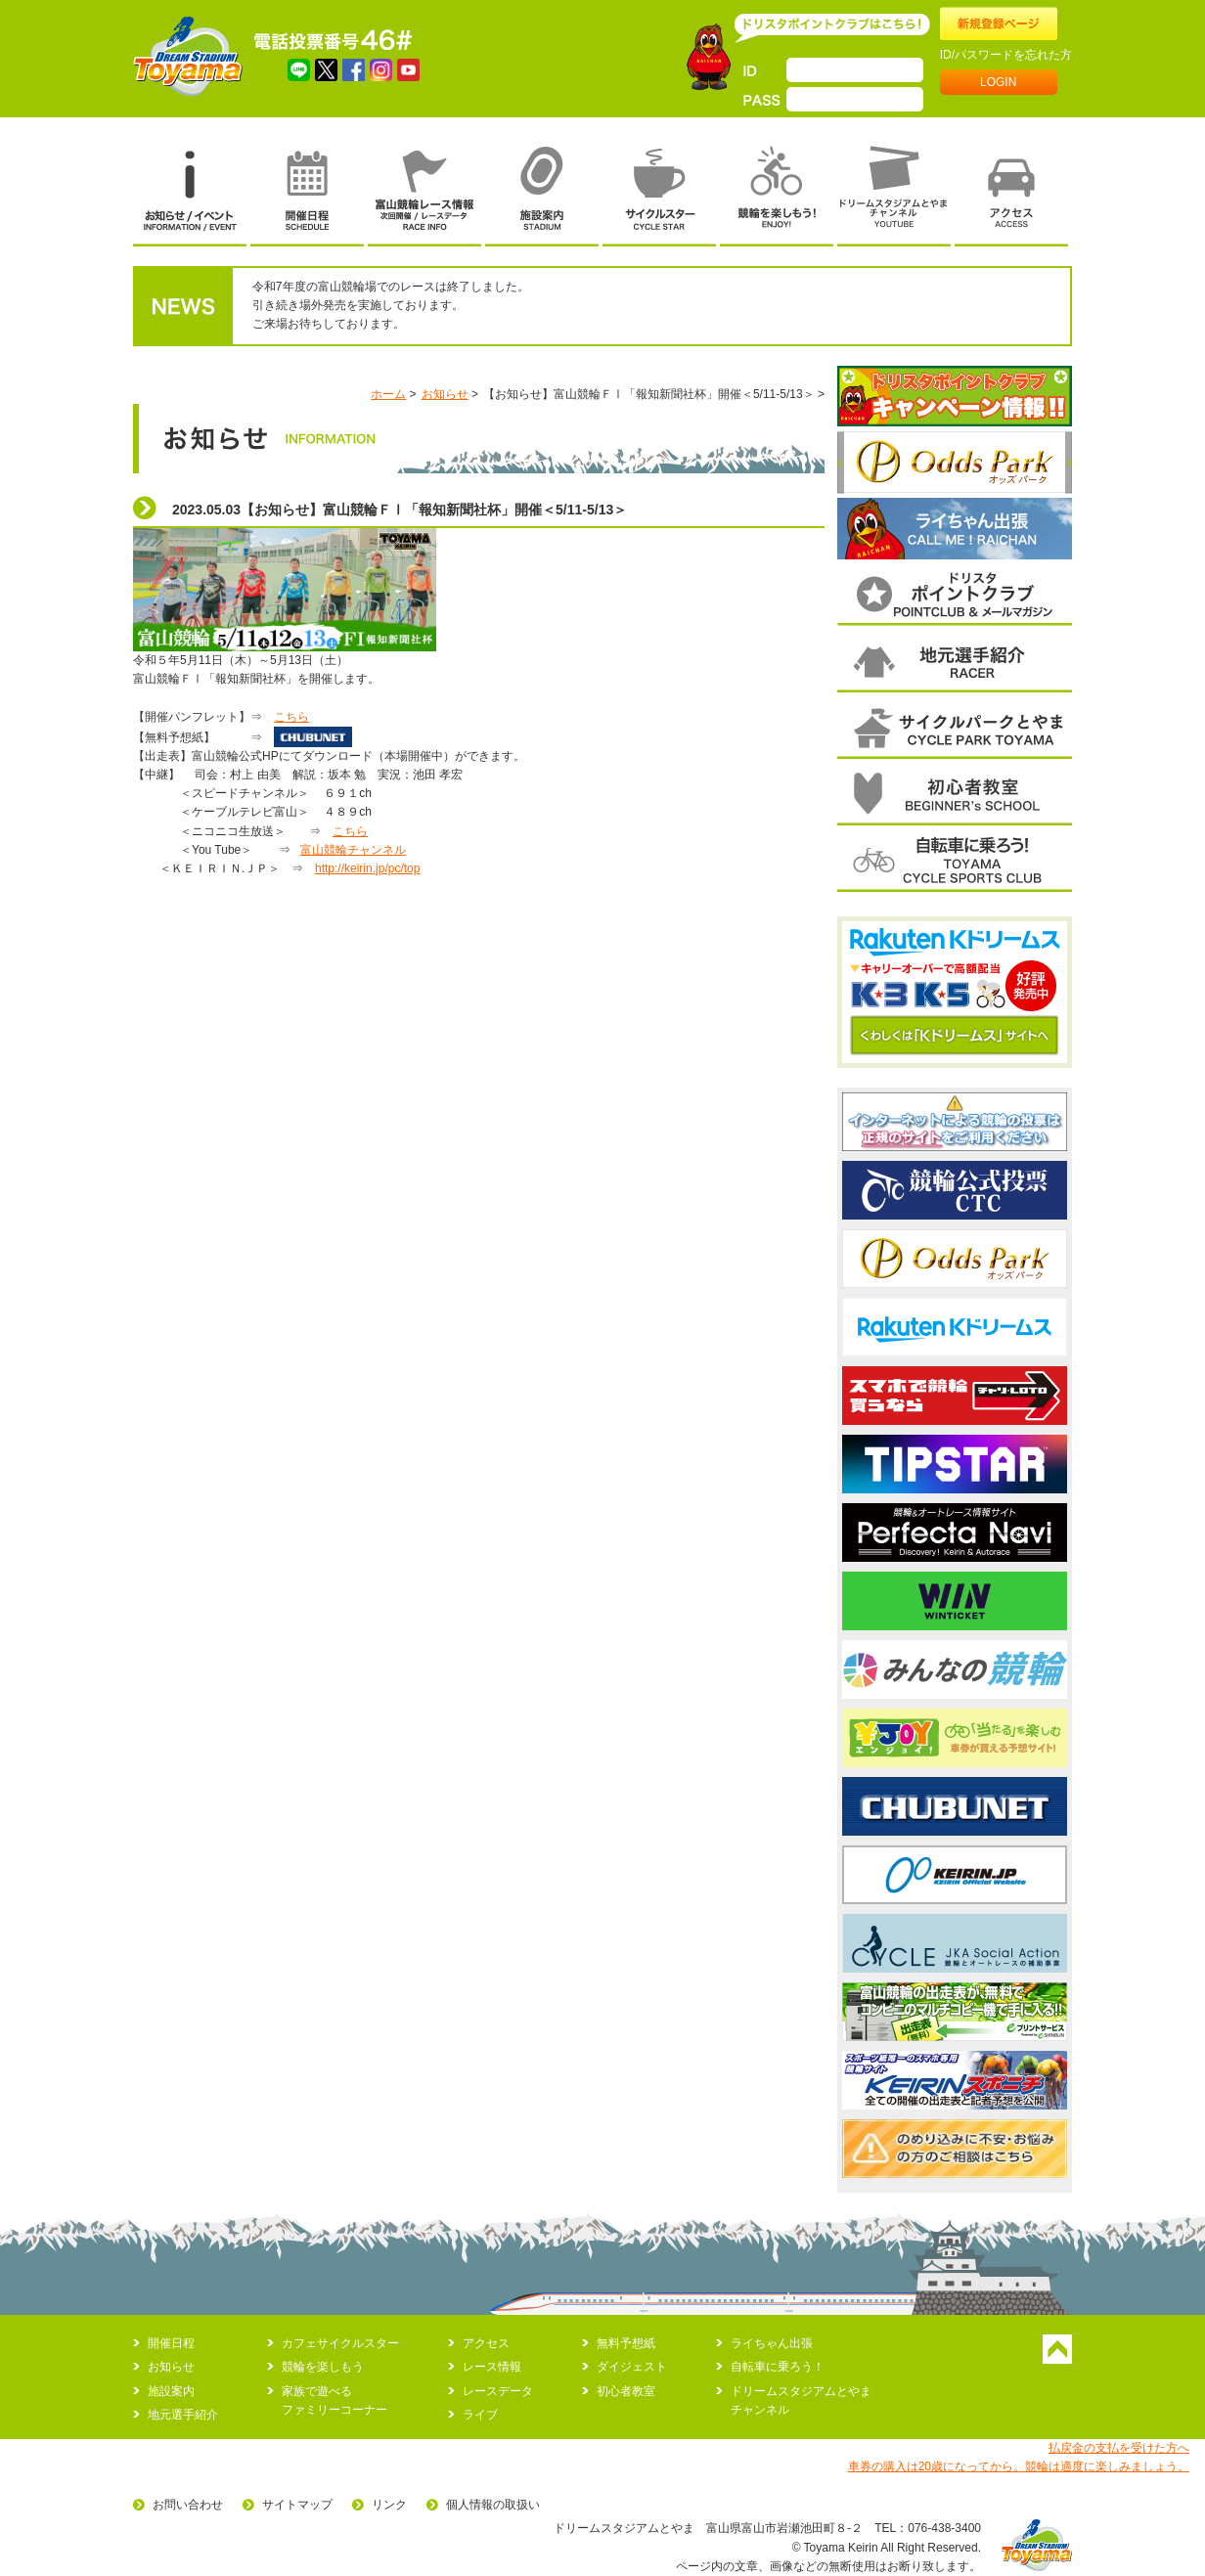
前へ (840, 462)
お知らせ (445, 394)
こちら (291, 717)
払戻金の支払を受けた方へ (1119, 2448)
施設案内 (171, 2391)
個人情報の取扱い (493, 2504)
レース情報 (492, 2367)
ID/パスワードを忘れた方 (1006, 55)
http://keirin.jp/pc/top (367, 868)
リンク (389, 2504)
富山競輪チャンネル (353, 850)
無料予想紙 (626, 2343)
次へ (1068, 462)
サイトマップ (297, 2504)
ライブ (480, 2414)
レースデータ (498, 2391)
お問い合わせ (188, 2504)
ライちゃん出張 (772, 2343)
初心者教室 (626, 2391)
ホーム (388, 394)
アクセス (486, 2343)
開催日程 (171, 2343)
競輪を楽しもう (323, 2367)
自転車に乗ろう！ (778, 2367)
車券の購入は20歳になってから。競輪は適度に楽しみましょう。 (1018, 2466)
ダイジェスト (632, 2367)
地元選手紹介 (183, 2414)
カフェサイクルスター (340, 2343)
